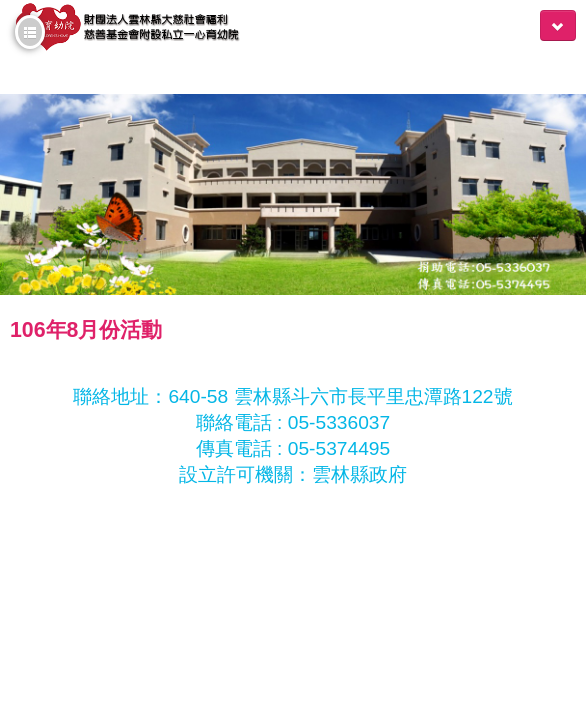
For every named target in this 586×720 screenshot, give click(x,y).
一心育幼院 (127, 32)
